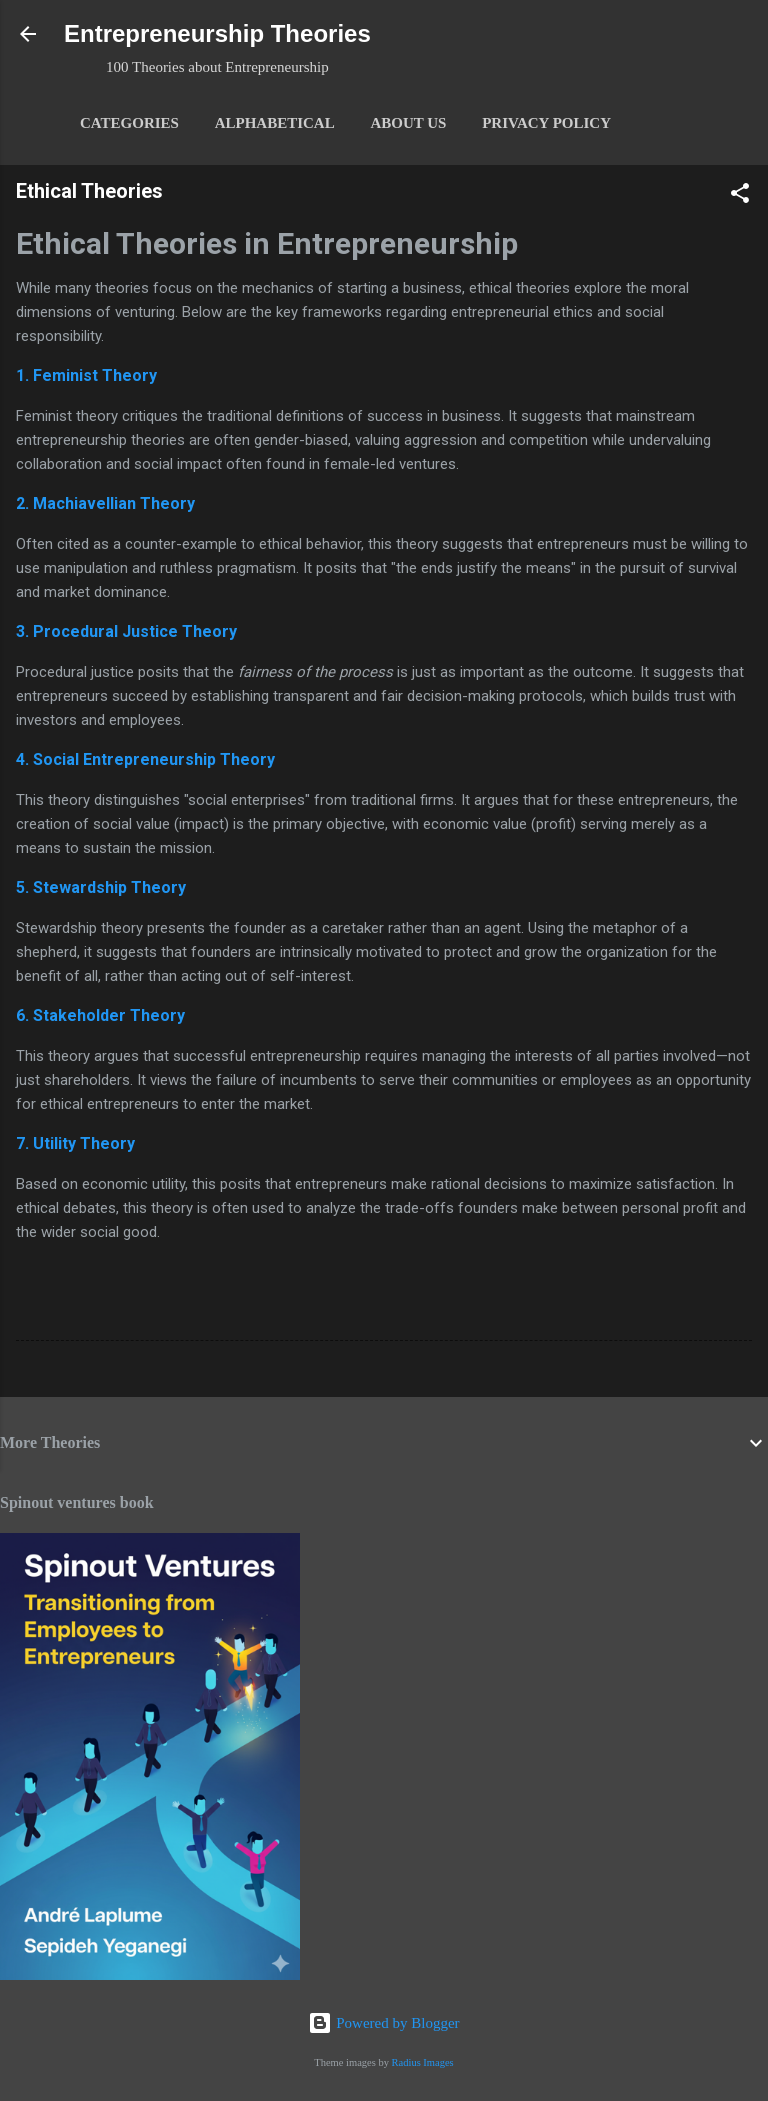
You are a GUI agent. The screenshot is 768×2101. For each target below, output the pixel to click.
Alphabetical (275, 123)
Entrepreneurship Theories (217, 33)
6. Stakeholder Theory (100, 1015)
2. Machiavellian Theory (105, 503)
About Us (408, 123)
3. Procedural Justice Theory (126, 631)
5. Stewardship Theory (101, 887)
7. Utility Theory (75, 1143)
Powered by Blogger (383, 2023)
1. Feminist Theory (86, 375)
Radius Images (423, 2062)
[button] (740, 196)
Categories (129, 123)
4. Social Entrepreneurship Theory (145, 759)
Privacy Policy (546, 123)
